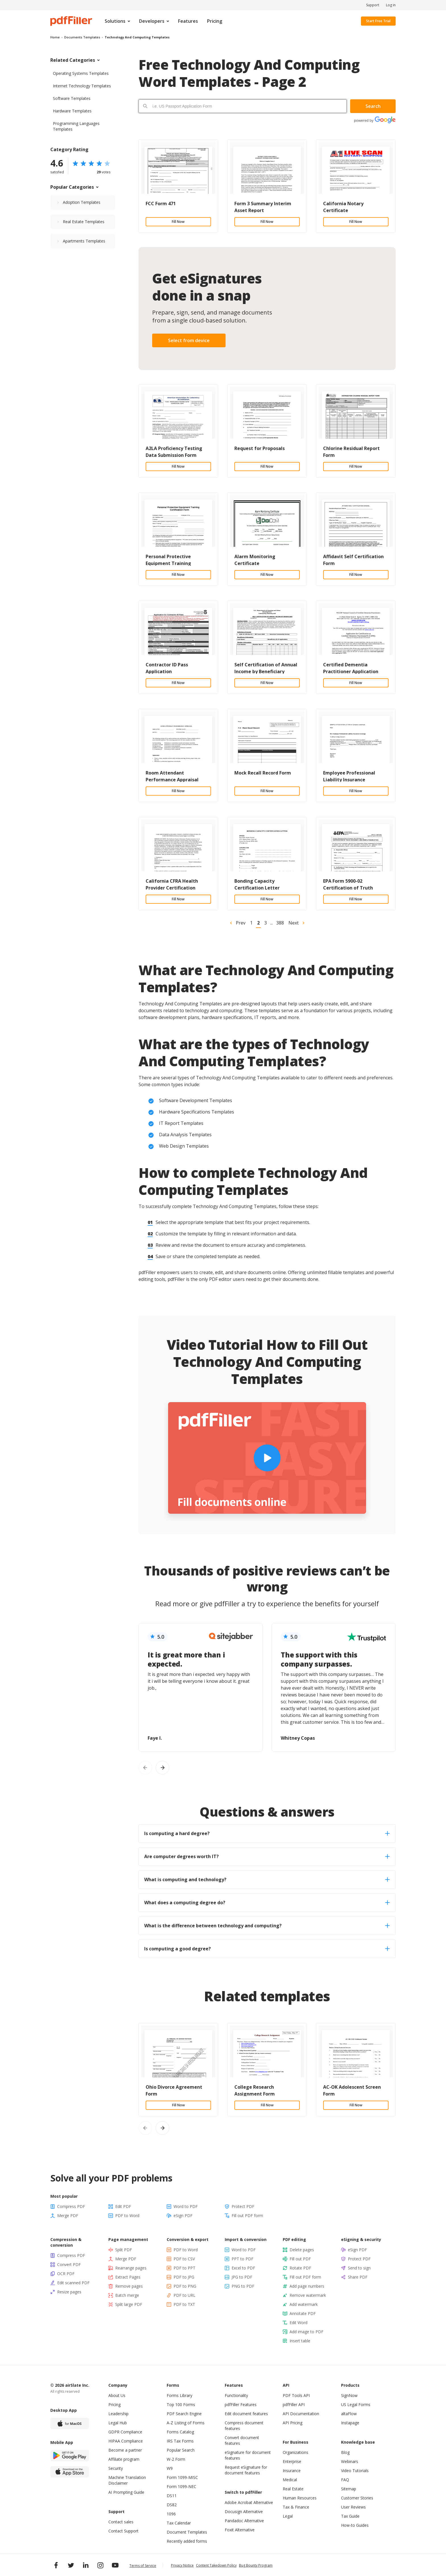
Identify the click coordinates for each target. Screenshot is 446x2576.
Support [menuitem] (372, 5)
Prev (240, 923)
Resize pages (69, 2291)
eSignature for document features (248, 2455)
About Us (116, 2395)
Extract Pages (128, 2277)
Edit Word (298, 2322)
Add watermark (304, 2304)
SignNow (349, 2395)
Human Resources (300, 2498)
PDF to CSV (184, 2258)
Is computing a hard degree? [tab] (267, 1833)
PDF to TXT (184, 2304)
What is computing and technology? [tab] (267, 1879)
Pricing (114, 2404)
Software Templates (71, 98)
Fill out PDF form (247, 2215)
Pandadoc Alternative (244, 2520)
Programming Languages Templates (76, 126)
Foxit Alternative (240, 2529)
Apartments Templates (84, 241)
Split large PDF (128, 2304)
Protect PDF (243, 2206)
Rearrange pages (130, 2268)
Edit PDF (123, 2206)
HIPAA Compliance (125, 2441)
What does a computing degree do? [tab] (267, 1902)
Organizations (295, 2452)
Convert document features (242, 2440)
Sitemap (348, 2488)
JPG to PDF (242, 2277)
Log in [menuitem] (391, 5)
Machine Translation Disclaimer (127, 2480)
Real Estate (293, 2488)
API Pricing (292, 2422)
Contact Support (123, 2531)
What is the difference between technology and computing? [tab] (267, 1925)
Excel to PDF (243, 2268)
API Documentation (301, 2413)
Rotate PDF (300, 2268)
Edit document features (246, 2413)
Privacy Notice (182, 2565)
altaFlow (349, 2413)
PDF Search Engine (184, 2413)
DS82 (172, 2504)
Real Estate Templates (83, 221)
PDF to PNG (185, 2286)
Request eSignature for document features (246, 2470)
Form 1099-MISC (182, 2477)
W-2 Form (176, 2459)
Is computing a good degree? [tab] (267, 1949)
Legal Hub (117, 2422)
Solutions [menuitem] (115, 21)
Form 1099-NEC (181, 2486)
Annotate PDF (303, 2313)
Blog (345, 2452)
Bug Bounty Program (255, 2565)
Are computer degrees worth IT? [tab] (267, 1856)
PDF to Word (127, 2215)
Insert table (300, 2340)
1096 (171, 2514)
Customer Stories (357, 2498)
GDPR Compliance (125, 2432)
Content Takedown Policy (216, 2565)
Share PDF (357, 2277)
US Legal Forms (355, 2404)
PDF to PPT (184, 2268)
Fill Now (178, 221)
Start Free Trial (378, 21)
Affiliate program (123, 2459)
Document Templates (187, 2532)
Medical (290, 2479)
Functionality (236, 2395)
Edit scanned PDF (73, 2282)
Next (293, 923)
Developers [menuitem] (151, 21)
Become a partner (125, 2450)
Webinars (349, 2461)
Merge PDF (67, 2215)
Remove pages (129, 2286)
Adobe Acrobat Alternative (249, 2502)
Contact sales (120, 2521)
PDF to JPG (184, 2277)
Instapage (350, 2422)
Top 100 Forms (181, 2404)
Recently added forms (187, 2541)
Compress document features (244, 2425)
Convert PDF (69, 2264)
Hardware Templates (72, 111)
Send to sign (359, 2268)
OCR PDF (66, 2273)
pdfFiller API (294, 2404)
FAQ (345, 2479)
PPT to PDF (242, 2258)
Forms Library (179, 2395)
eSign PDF (183, 2215)
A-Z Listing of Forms (186, 2422)
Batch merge (127, 2295)
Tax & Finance (296, 2507)
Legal (288, 2516)
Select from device (189, 340)
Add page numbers (307, 2286)
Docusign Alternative (244, 2511)
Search (373, 106)
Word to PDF (186, 2206)
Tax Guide (350, 2516)
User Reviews (353, 2507)
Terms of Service (142, 2565)
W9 (170, 2468)
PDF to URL (184, 2295)
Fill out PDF (300, 2258)
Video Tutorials (355, 2470)
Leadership (118, 2413)
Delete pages (302, 2249)
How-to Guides (355, 2525)
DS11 (172, 2495)
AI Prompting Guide (126, 2492)
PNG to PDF (243, 2286)
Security (115, 2468)
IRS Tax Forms (180, 2441)
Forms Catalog (180, 2432)
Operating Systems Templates (81, 73)
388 (280, 923)
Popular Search (181, 2450)
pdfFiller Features (241, 2404)
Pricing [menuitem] (214, 21)
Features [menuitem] (188, 21)
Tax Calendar (179, 2523)
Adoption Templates (81, 202)
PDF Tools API (296, 2395)
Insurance (292, 2470)
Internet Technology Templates (82, 86)
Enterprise (292, 2461)
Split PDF (123, 2249)
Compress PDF (71, 2206)
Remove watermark (308, 2295)
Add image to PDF (306, 2331)
